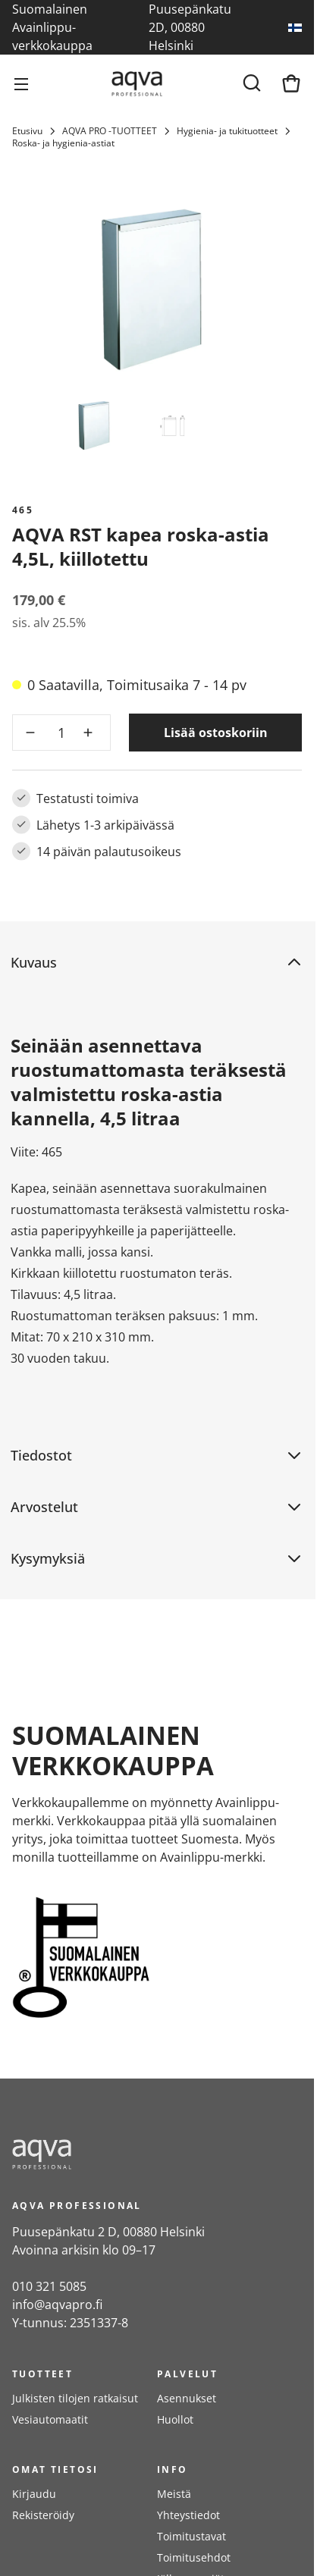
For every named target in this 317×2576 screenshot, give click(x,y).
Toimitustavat (191, 2536)
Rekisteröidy (43, 2515)
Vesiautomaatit (50, 2419)
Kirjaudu (34, 2494)
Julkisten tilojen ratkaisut (75, 2398)
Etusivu (27, 131)
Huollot (175, 2419)
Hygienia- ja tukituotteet (227, 131)
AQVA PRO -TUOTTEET (109, 131)
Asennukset (186, 2398)
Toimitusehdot (194, 2557)
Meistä (174, 2494)
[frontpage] (148, 2154)
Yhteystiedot (188, 2515)
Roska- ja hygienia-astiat (63, 143)
